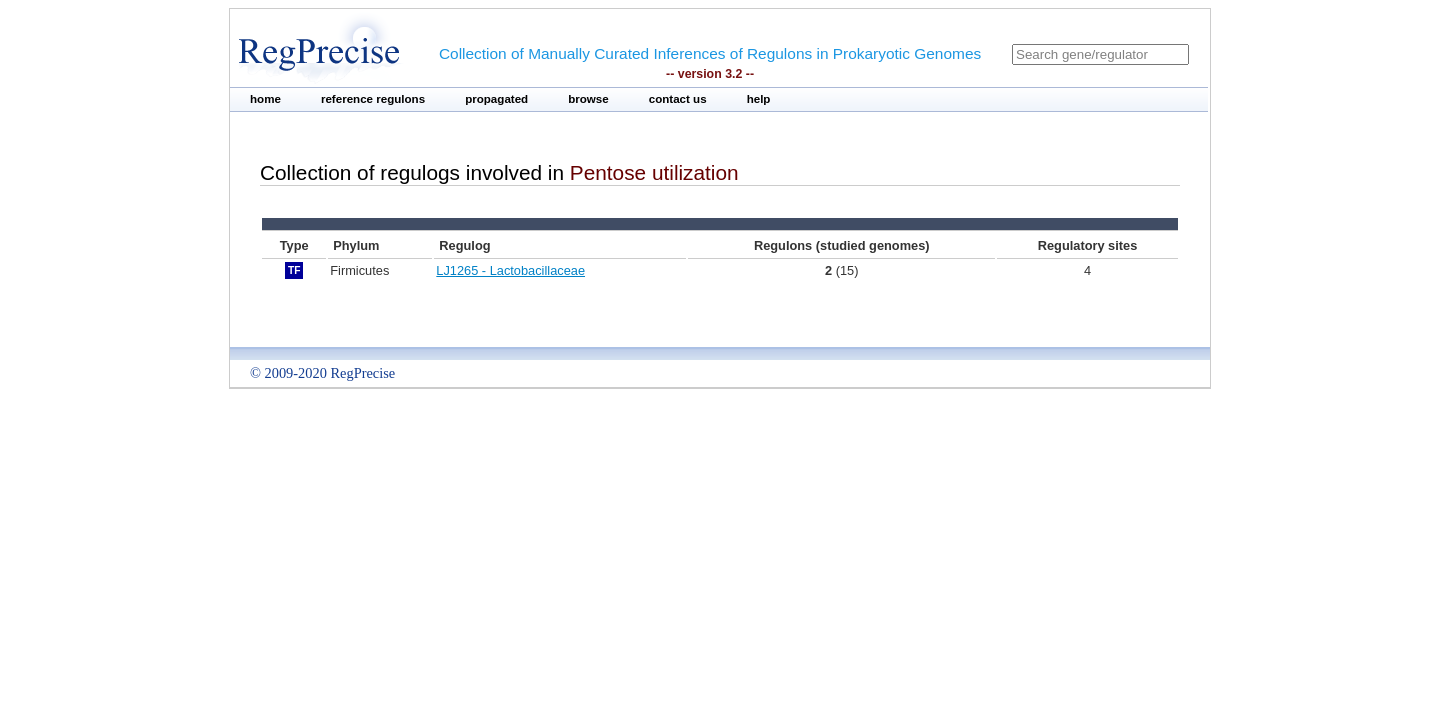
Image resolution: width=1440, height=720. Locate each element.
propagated (496, 99)
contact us (678, 99)
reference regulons (373, 99)
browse (588, 99)
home (265, 99)
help (759, 99)
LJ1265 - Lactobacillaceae (510, 270)
